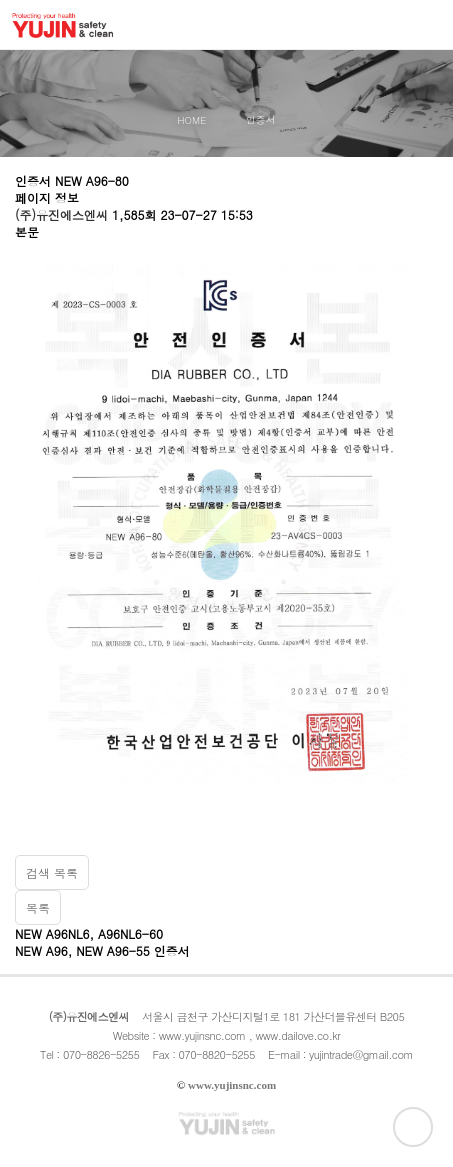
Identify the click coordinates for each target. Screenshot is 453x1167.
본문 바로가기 (0, 0)
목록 (38, 907)
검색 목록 (52, 872)
